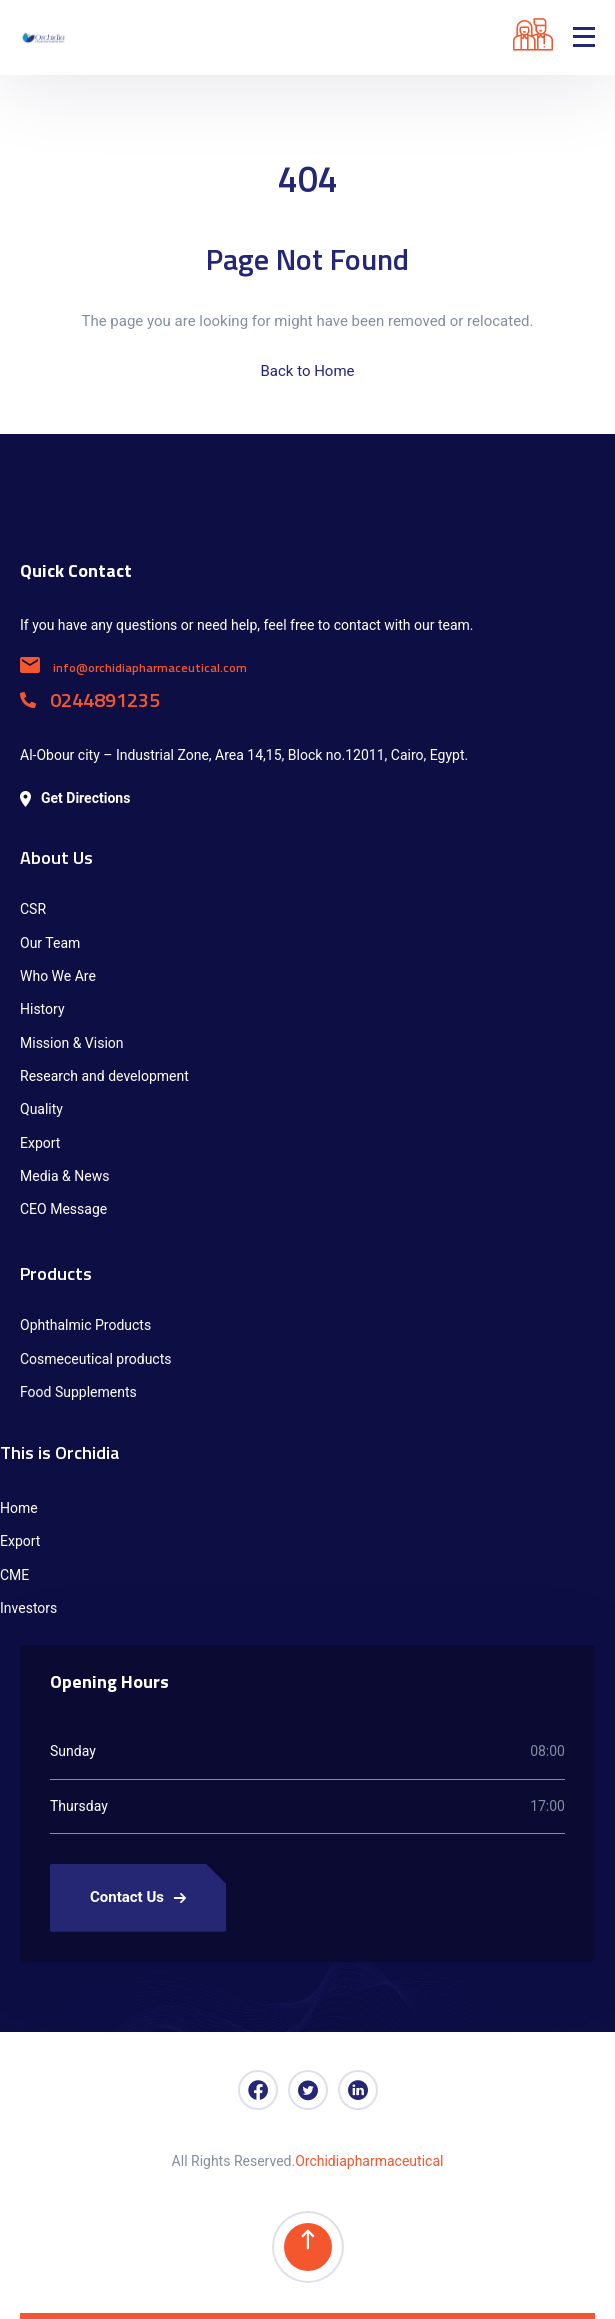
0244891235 (90, 699)
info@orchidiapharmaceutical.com (133, 667)
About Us (56, 857)
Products (56, 1273)
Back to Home (307, 371)
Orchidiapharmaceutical (369, 2161)
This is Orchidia (59, 1452)
